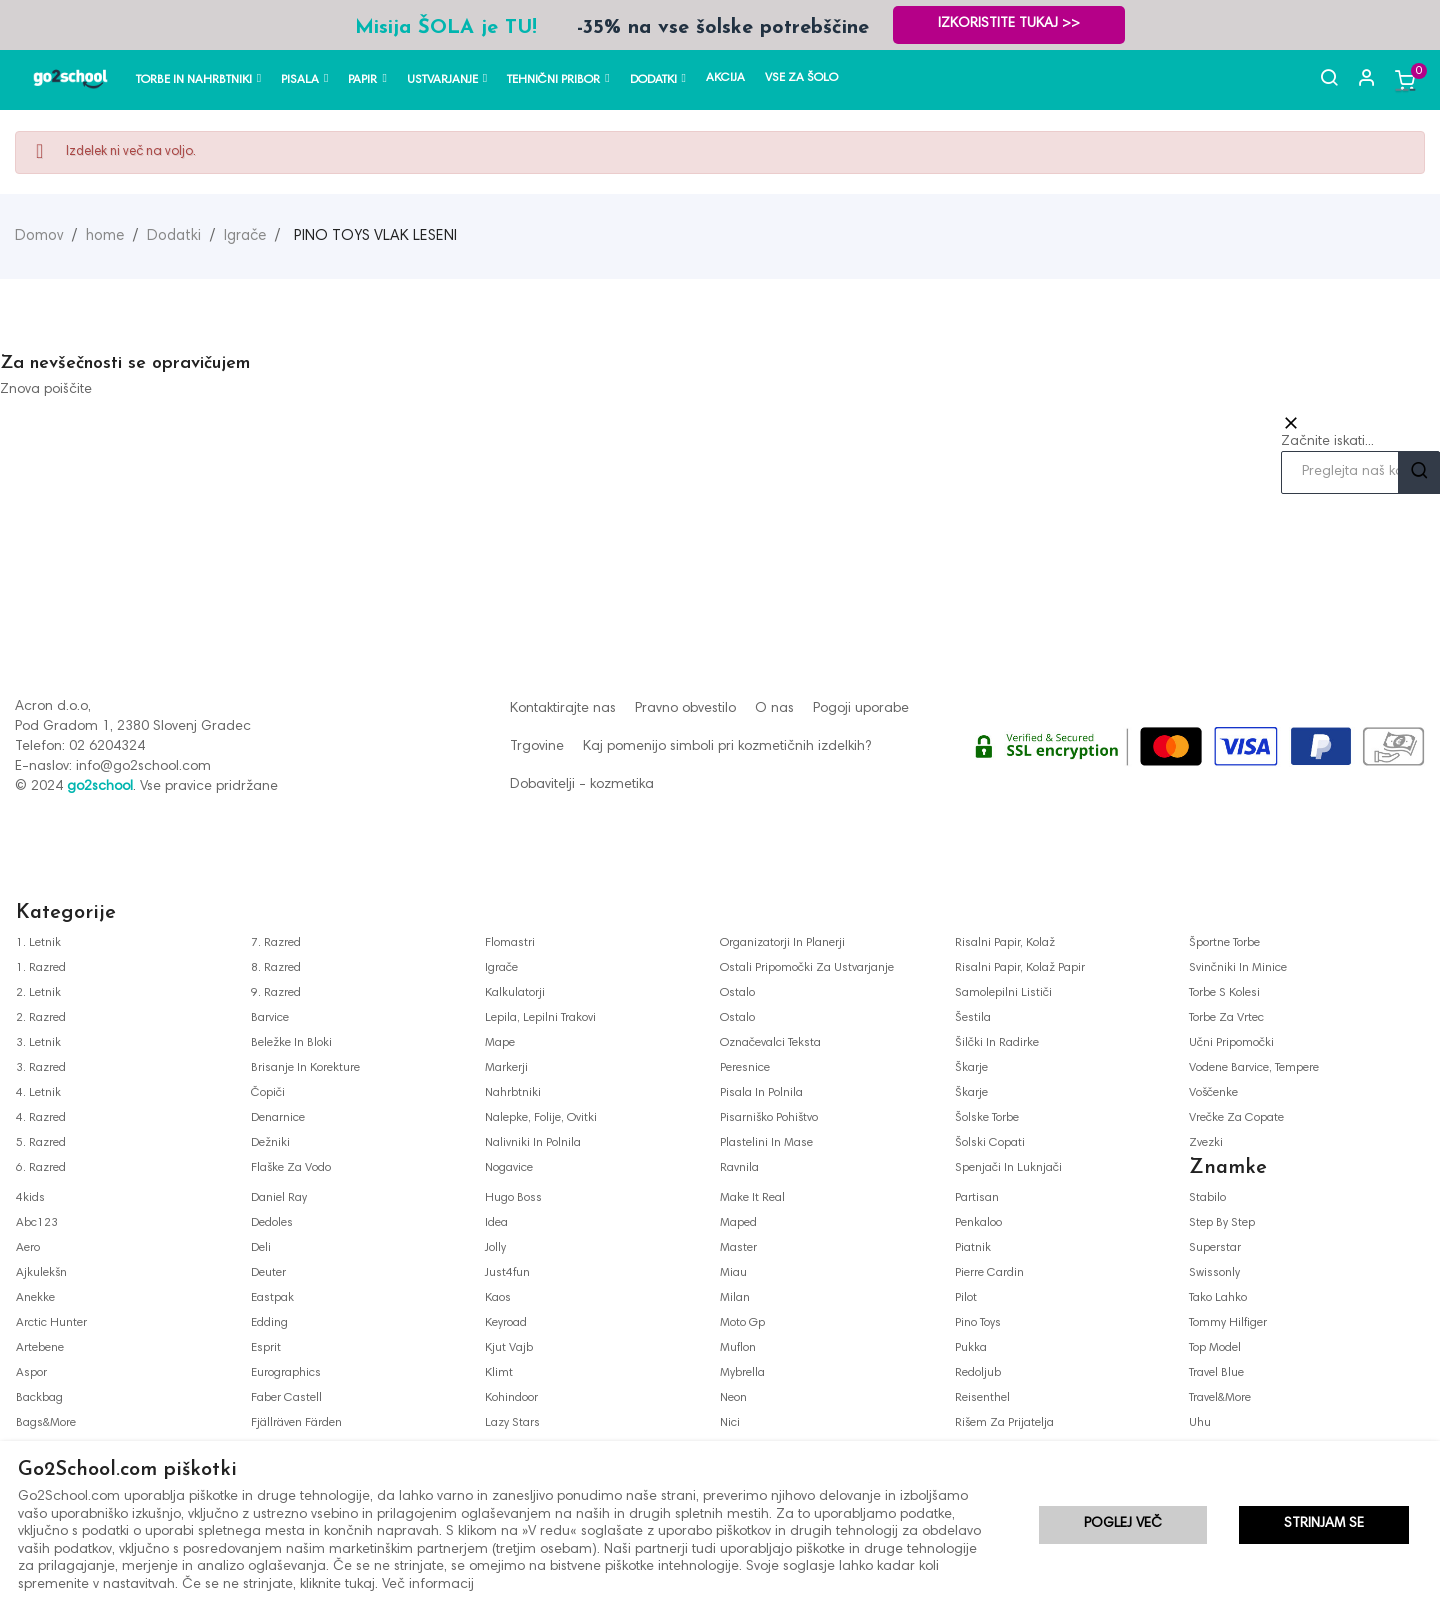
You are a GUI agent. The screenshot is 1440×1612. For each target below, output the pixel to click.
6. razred (41, 1168)
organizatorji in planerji (782, 943)
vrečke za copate (1236, 1118)
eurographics (286, 1373)
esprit (266, 1348)
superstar (1215, 1248)
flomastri (510, 943)
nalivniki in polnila (533, 1143)
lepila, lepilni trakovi (540, 1018)
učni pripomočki (1231, 1043)
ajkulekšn (41, 1273)
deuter (268, 1273)
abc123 (37, 1223)
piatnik (973, 1248)
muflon (738, 1348)
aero (28, 1248)
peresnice (745, 1068)
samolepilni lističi (1003, 993)
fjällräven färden (296, 1423)
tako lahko (1218, 1298)
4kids (30, 1198)
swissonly (1214, 1273)
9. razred (276, 993)
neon (733, 1398)
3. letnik (38, 1043)
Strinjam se (1324, 1526)
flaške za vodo (291, 1168)
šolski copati (990, 1143)
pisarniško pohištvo (769, 1118)
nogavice (509, 1168)
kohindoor (511, 1398)
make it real (752, 1198)
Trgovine (537, 747)
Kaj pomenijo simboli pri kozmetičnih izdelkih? (727, 747)
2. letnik (38, 993)
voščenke (1213, 1093)
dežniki (270, 1143)
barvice (270, 1018)
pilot (966, 1298)
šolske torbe (987, 1118)
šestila (973, 1018)
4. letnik (38, 1093)
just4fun (507, 1273)
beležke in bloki (291, 1043)
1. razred (41, 968)
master (738, 1248)
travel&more (1220, 1398)
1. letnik (38, 943)
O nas (774, 709)
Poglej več (1123, 1526)
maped (738, 1223)
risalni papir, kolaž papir (1020, 968)
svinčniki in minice (1238, 968)
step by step (1222, 1223)
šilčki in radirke (997, 1043)
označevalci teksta (770, 1043)
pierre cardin (989, 1273)
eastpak (272, 1298)
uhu (1200, 1423)
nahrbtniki (513, 1093)
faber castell (286, 1398)
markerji (506, 1068)
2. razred (41, 1018)
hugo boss (513, 1198)
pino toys (978, 1323)
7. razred (276, 943)
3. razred (41, 1068)
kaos (498, 1298)
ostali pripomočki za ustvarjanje (807, 968)
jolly (495, 1248)
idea (496, 1223)
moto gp (742, 1323)
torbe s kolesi (1224, 993)
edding (269, 1323)
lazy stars (512, 1423)
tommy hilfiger (1228, 1323)
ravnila (739, 1168)
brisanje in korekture (305, 1068)
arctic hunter (51, 1323)
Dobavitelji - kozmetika (582, 785)
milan (735, 1298)
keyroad (506, 1323)
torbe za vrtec (1226, 1018)
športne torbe (1224, 943)
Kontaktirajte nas (563, 709)
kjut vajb (509, 1348)
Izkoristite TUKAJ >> (1017, 24)
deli (261, 1248)
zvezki (1206, 1143)
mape (500, 1043)
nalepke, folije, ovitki (541, 1118)
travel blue (1216, 1373)
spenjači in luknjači (1008, 1168)
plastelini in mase (766, 1143)
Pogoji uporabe (861, 709)
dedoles (272, 1223)
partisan (977, 1198)
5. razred (41, 1143)
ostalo (737, 993)
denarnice (278, 1118)
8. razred (276, 968)
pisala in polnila (761, 1093)
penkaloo (978, 1223)
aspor (31, 1373)
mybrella (742, 1373)
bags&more (46, 1423)
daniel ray (279, 1198)
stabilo (1207, 1198)
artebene (40, 1348)
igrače (501, 968)
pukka (971, 1348)
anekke (35, 1298)
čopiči (268, 1093)
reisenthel (982, 1398)
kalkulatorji (515, 993)
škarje (971, 1068)
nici (730, 1423)
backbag (39, 1398)
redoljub (978, 1373)
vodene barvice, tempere (1254, 1068)
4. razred (41, 1118)
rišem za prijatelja (1004, 1423)
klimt (499, 1373)
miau (733, 1273)
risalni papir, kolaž (1005, 943)
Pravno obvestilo (685, 709)
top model (1215, 1348)
